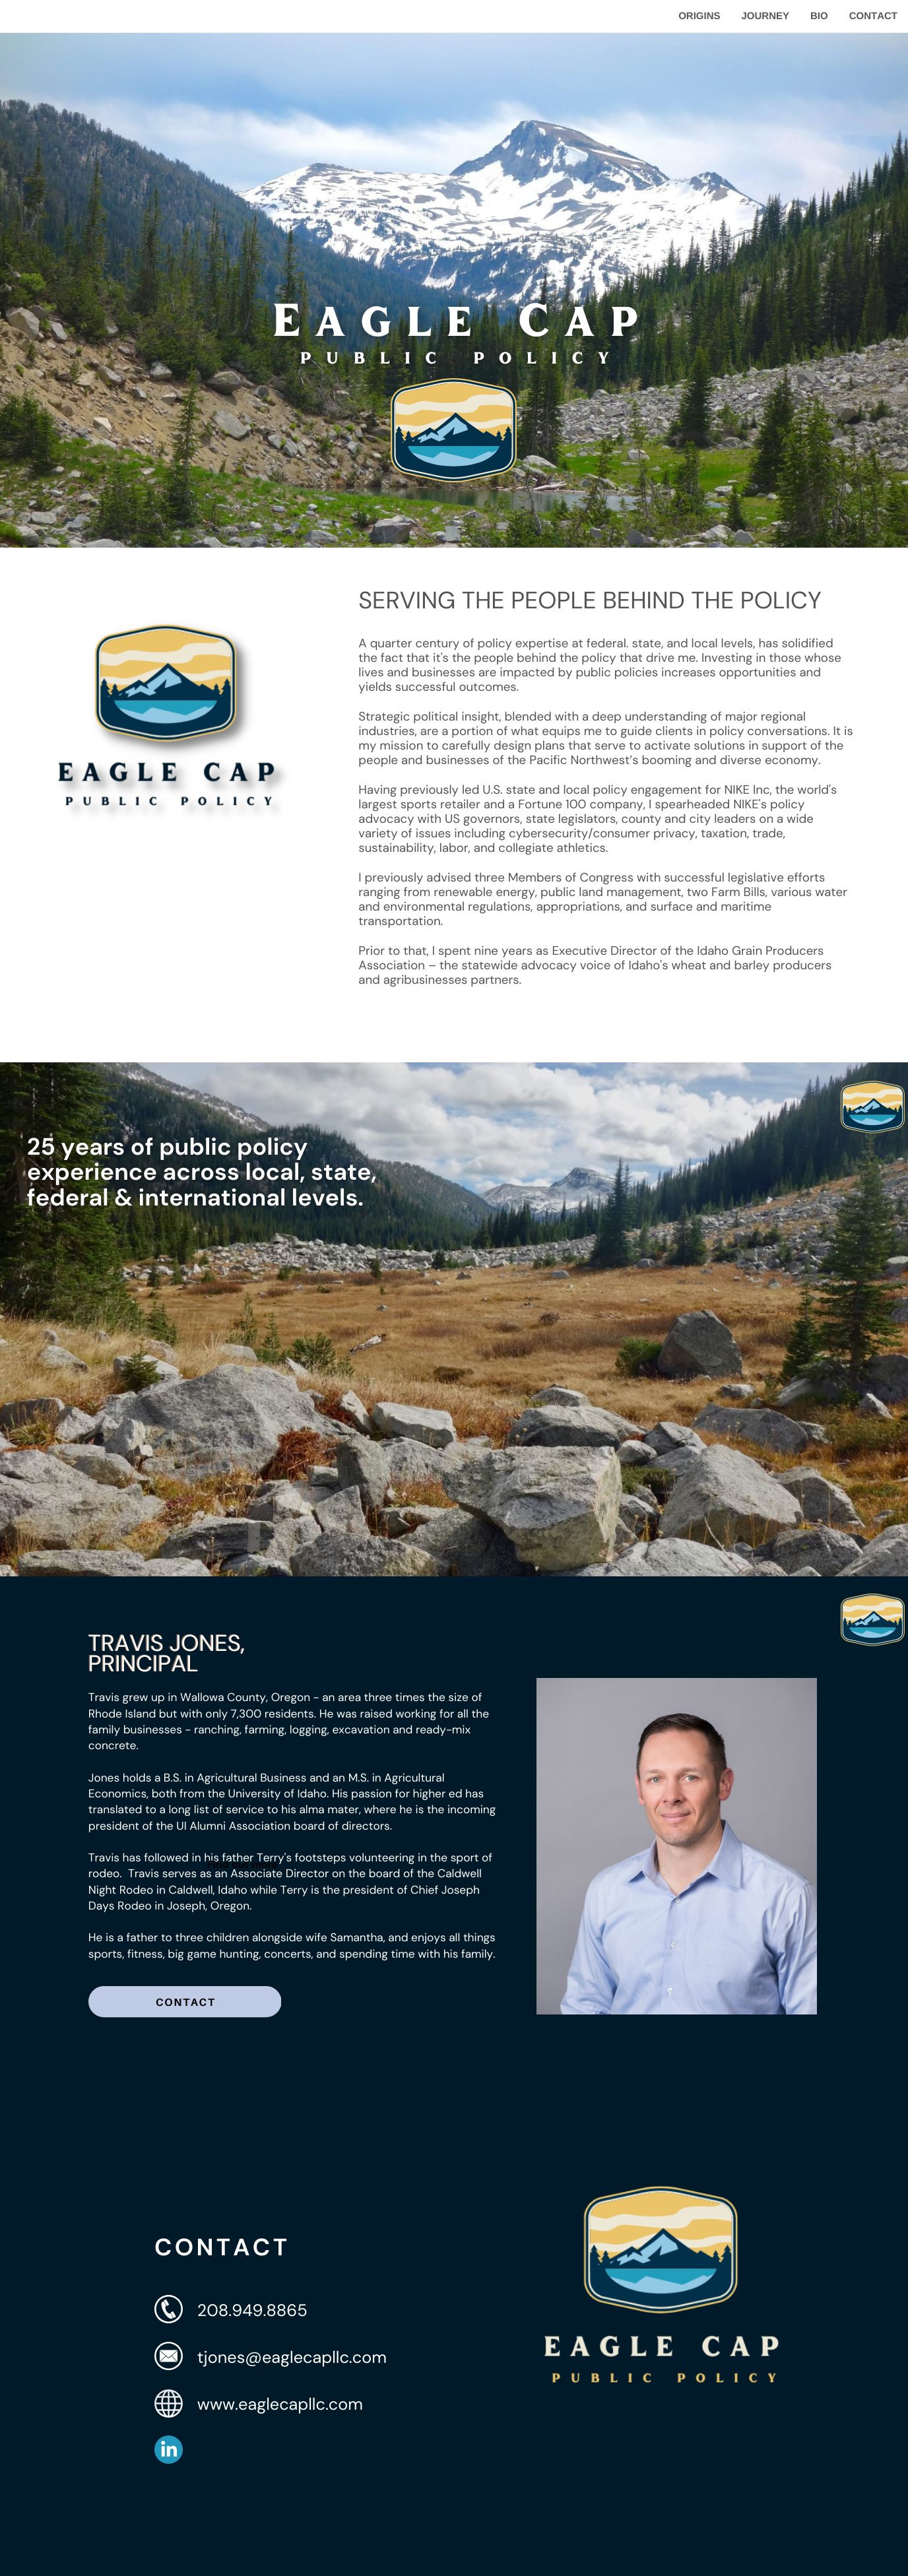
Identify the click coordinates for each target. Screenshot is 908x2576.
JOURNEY (765, 16)
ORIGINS (699, 16)
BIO (819, 16)
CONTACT (873, 16)
